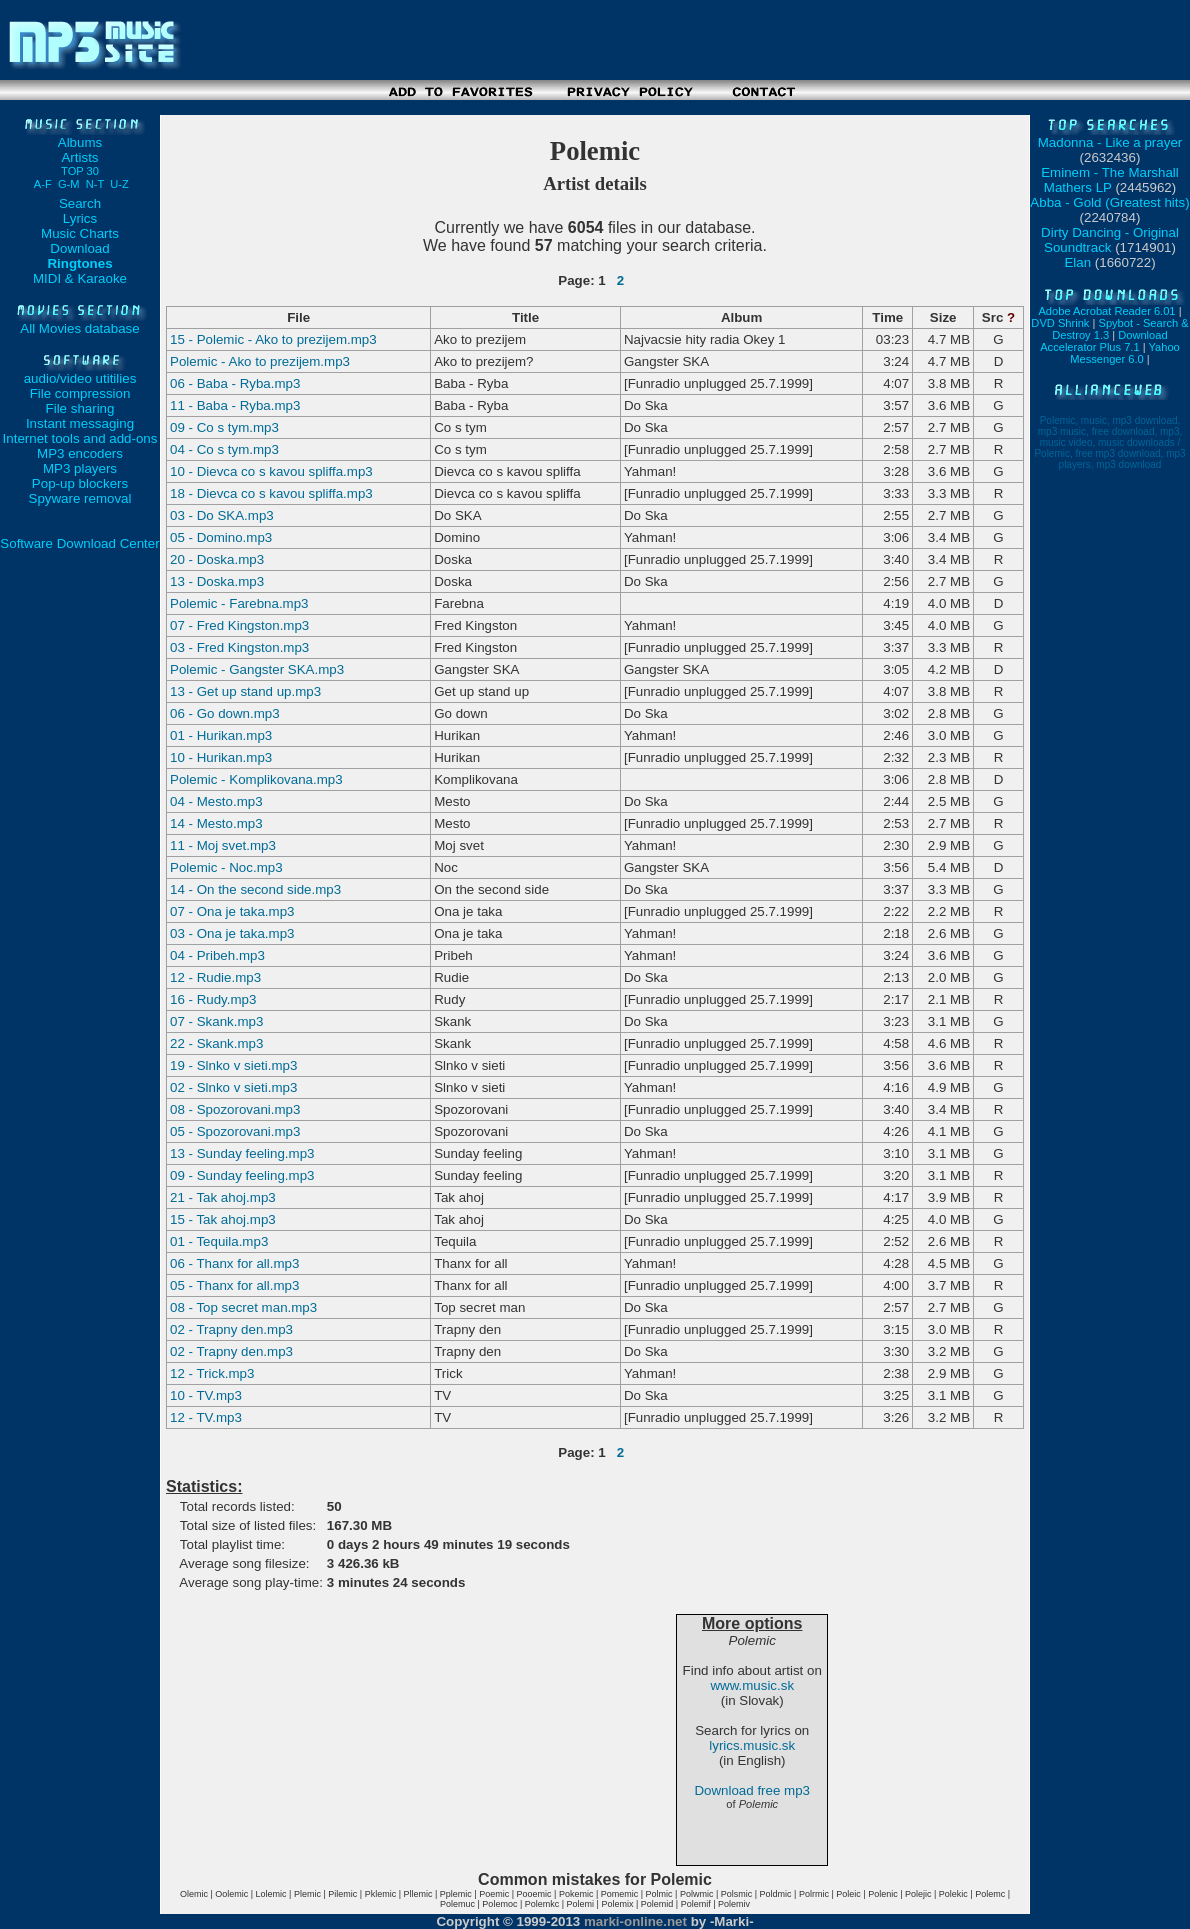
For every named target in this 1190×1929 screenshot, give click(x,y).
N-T (95, 184)
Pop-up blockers (80, 483)
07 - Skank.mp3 (216, 1021)
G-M (69, 184)
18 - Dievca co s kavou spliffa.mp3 (271, 493)
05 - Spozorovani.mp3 (235, 1131)
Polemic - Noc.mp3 (226, 867)
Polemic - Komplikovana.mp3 (256, 779)
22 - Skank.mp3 (216, 1043)
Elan (1077, 262)
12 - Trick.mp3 (212, 1373)
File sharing (80, 408)
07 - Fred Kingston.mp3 (239, 625)
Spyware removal (80, 498)
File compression (80, 393)
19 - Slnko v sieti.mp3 (233, 1065)
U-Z (119, 184)
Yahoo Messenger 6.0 (1125, 353)
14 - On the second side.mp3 (255, 889)
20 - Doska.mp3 (217, 559)
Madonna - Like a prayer (1110, 142)
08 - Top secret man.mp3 (243, 1307)
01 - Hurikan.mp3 (221, 735)
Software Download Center (79, 543)
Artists (80, 163)
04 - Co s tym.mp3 (224, 449)
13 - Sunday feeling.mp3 (242, 1153)
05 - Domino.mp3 (221, 537)
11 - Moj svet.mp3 (223, 845)
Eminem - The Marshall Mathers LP (1110, 180)
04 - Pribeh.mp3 (217, 955)
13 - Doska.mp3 (217, 581)
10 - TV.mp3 (206, 1395)
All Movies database (79, 328)
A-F (43, 184)
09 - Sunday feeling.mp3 (242, 1175)
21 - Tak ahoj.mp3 (223, 1197)
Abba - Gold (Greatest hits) (1109, 202)
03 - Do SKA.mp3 (222, 515)
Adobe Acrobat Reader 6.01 (1106, 311)
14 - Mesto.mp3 (216, 823)
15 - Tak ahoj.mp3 (223, 1219)
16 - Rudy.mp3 (213, 999)
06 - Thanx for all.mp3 (234, 1263)
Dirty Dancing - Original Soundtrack (1110, 240)
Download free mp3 (752, 1790)
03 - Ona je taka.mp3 (232, 933)
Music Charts (80, 233)
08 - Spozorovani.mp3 (235, 1109)
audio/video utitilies (80, 378)
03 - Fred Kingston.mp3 (239, 647)
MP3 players (80, 468)
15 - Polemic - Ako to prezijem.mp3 (273, 339)
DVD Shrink (1060, 323)
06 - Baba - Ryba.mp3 (235, 383)
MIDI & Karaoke (80, 278)
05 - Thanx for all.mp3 (234, 1285)
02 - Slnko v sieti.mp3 (233, 1087)
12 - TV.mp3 (206, 1417)
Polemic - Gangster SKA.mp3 (257, 669)
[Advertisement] (595, 107)
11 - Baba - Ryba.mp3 (235, 405)
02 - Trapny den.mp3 (231, 1329)
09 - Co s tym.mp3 (224, 427)
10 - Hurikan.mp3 (221, 757)
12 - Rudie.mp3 (215, 977)
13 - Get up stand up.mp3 (245, 691)
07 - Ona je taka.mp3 (232, 911)
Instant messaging (80, 423)
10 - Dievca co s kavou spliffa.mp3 (271, 471)
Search (80, 203)
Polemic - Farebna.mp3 (239, 603)
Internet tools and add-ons (80, 438)
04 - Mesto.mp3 (216, 801)
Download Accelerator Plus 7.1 (1103, 341)
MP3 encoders (80, 453)
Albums (80, 142)
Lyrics (80, 218)
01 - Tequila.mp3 (219, 1241)
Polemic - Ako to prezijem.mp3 (260, 361)
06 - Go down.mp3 (225, 713)
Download (79, 248)
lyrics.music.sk (752, 1745)
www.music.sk (752, 1685)
